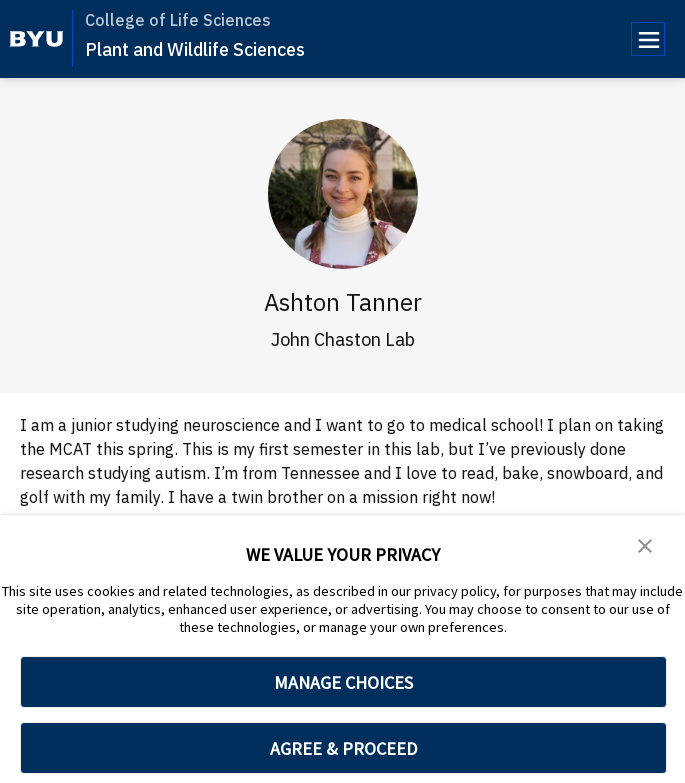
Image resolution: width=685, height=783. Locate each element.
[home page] (36, 39)
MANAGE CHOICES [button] (343, 682)
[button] (645, 544)
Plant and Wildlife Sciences (195, 49)
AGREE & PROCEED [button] (343, 748)
